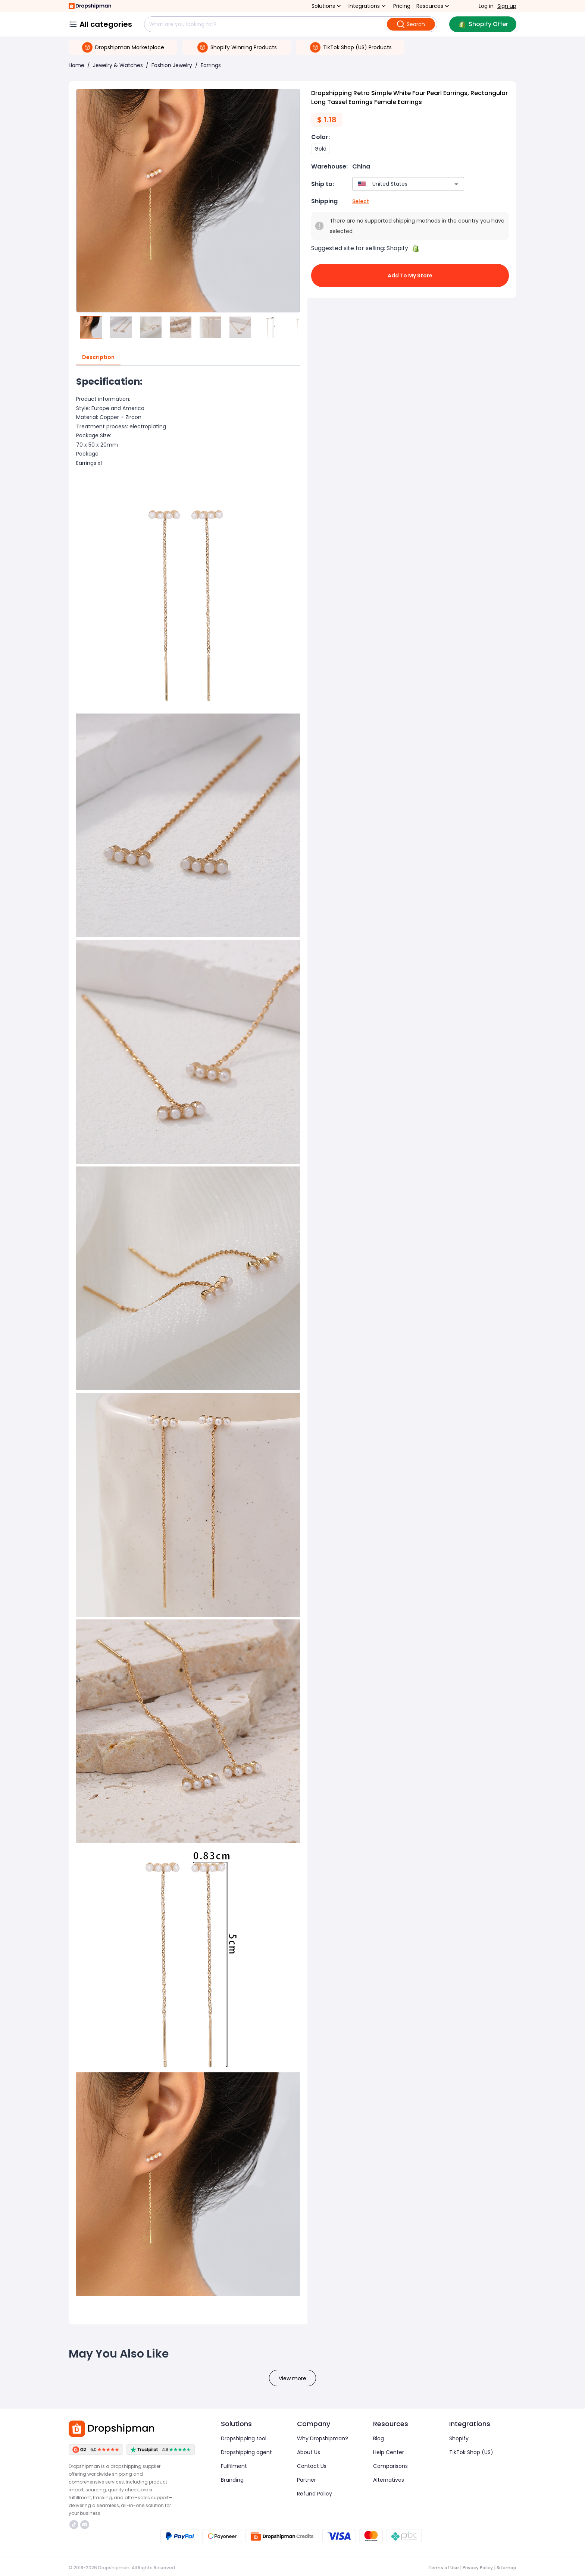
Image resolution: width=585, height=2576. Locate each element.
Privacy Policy (478, 2567)
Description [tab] (98, 357)
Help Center (388, 2452)
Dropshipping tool (243, 2438)
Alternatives (388, 2480)
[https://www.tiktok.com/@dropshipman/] (73, 2524)
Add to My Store (410, 275)
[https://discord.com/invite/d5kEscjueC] (84, 2524)
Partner (306, 2480)
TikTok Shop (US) (471, 2452)
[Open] (456, 184)
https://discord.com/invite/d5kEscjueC (84, 2524)
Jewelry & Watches (118, 65)
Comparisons (390, 2466)
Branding (232, 2480)
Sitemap (506, 2567)
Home (76, 65)
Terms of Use (443, 2567)
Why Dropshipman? (322, 2438)
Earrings (211, 65)
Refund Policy (314, 2493)
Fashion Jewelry (171, 65)
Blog (378, 2438)
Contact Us (311, 2466)
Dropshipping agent (246, 2452)
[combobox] (397, 184)
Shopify (459, 2438)
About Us (308, 2452)
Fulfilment (234, 2466)
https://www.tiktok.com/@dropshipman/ (73, 2524)
